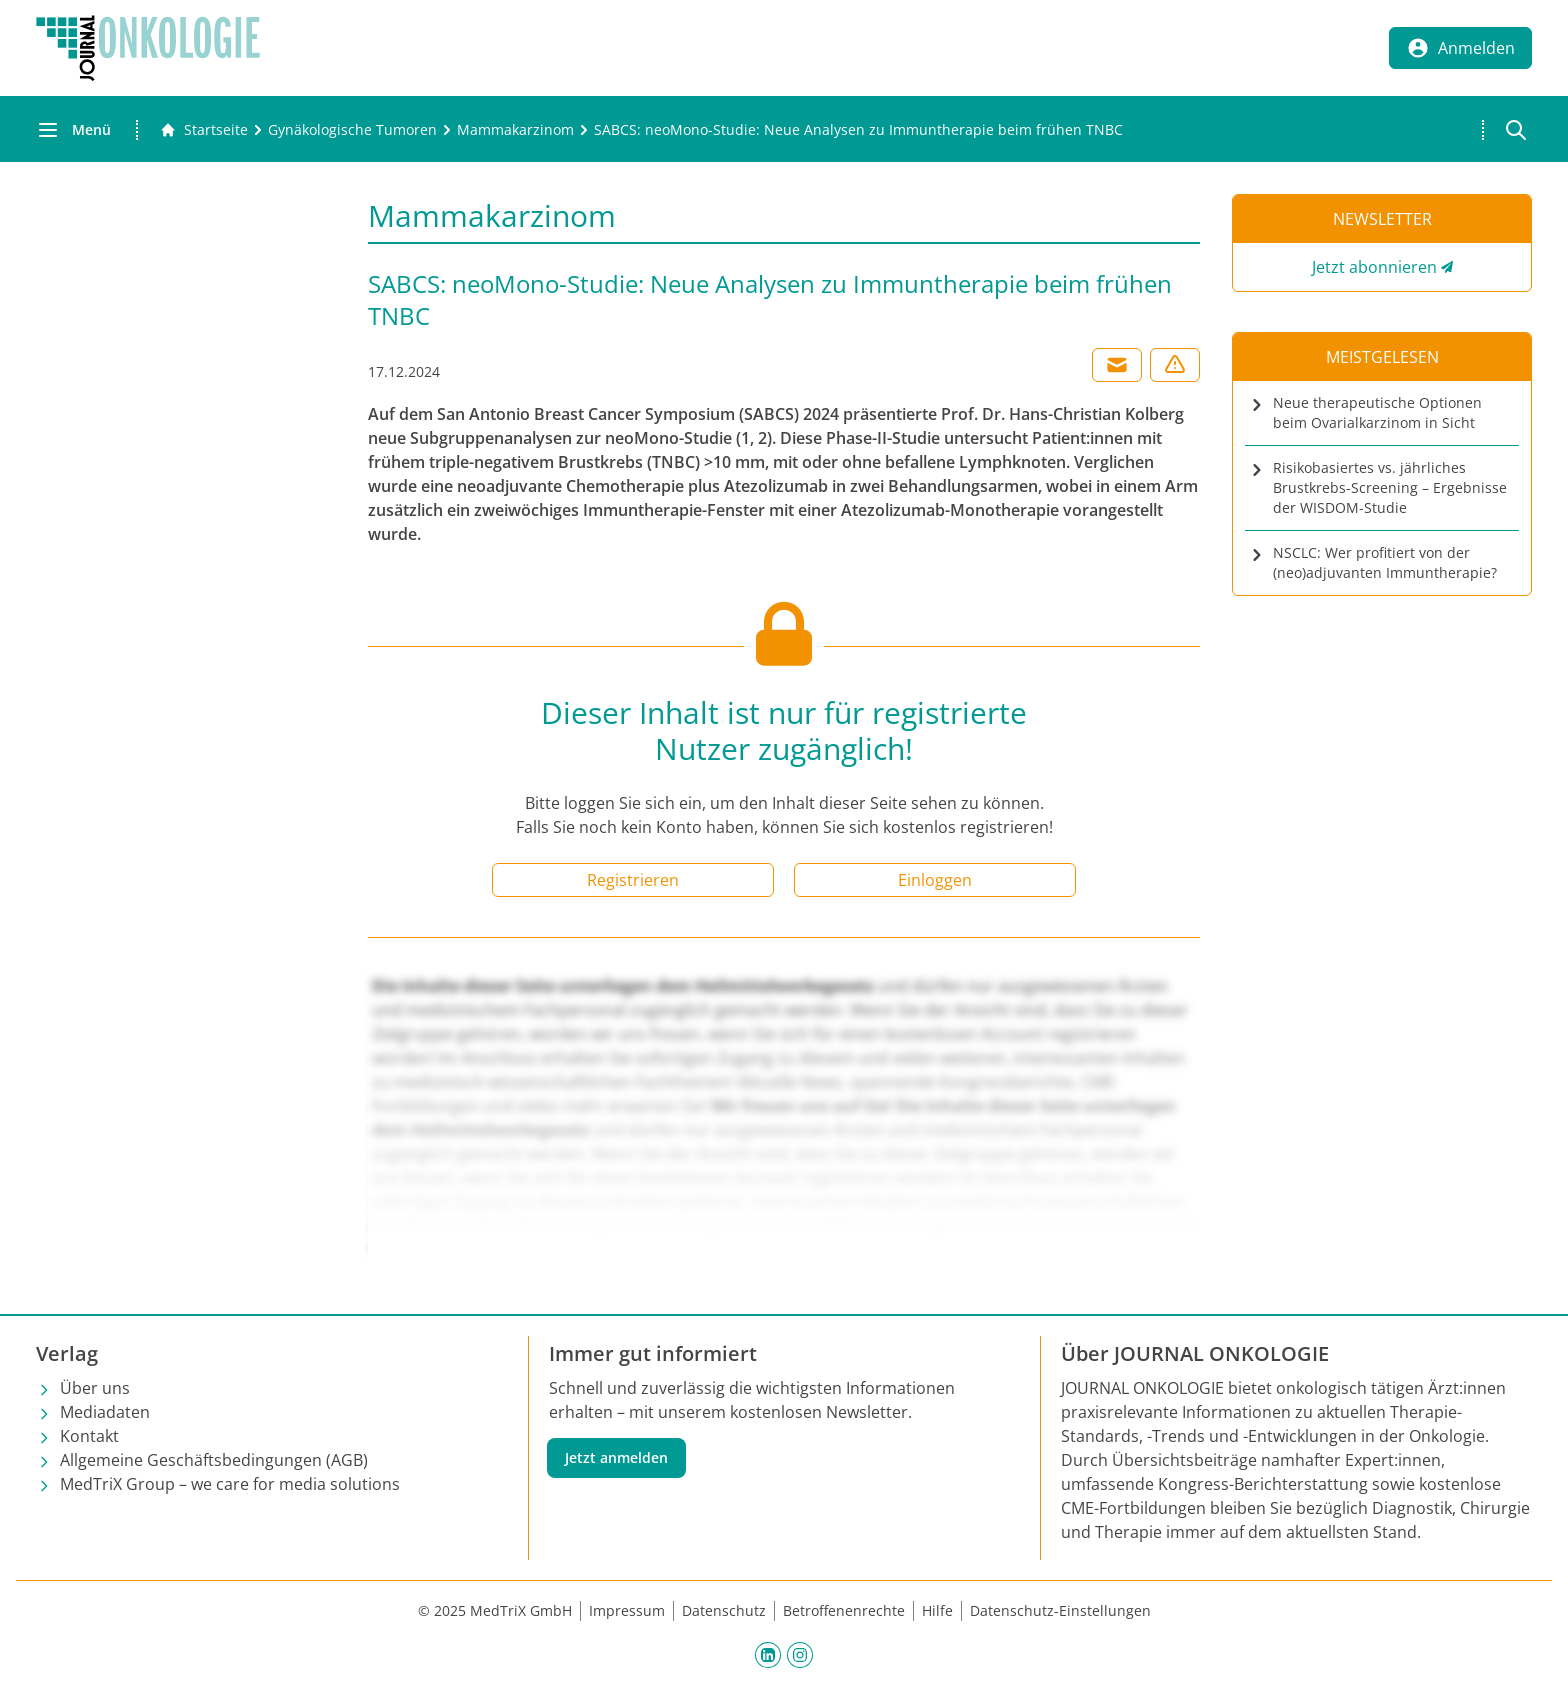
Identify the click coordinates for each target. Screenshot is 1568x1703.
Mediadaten (105, 1412)
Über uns (95, 1388)
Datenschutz (724, 1610)
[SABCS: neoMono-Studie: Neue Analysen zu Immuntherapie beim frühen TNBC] (858, 130)
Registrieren (633, 880)
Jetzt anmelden (616, 1457)
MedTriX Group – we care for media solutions (230, 1484)
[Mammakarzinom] (515, 130)
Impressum (627, 1610)
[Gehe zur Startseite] (204, 130)
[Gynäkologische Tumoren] (352, 130)
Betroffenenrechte (844, 1610)
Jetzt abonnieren (1374, 267)
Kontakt (89, 1436)
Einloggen (935, 880)
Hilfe (937, 1610)
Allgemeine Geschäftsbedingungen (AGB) (214, 1460)
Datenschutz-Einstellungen (1060, 1610)
